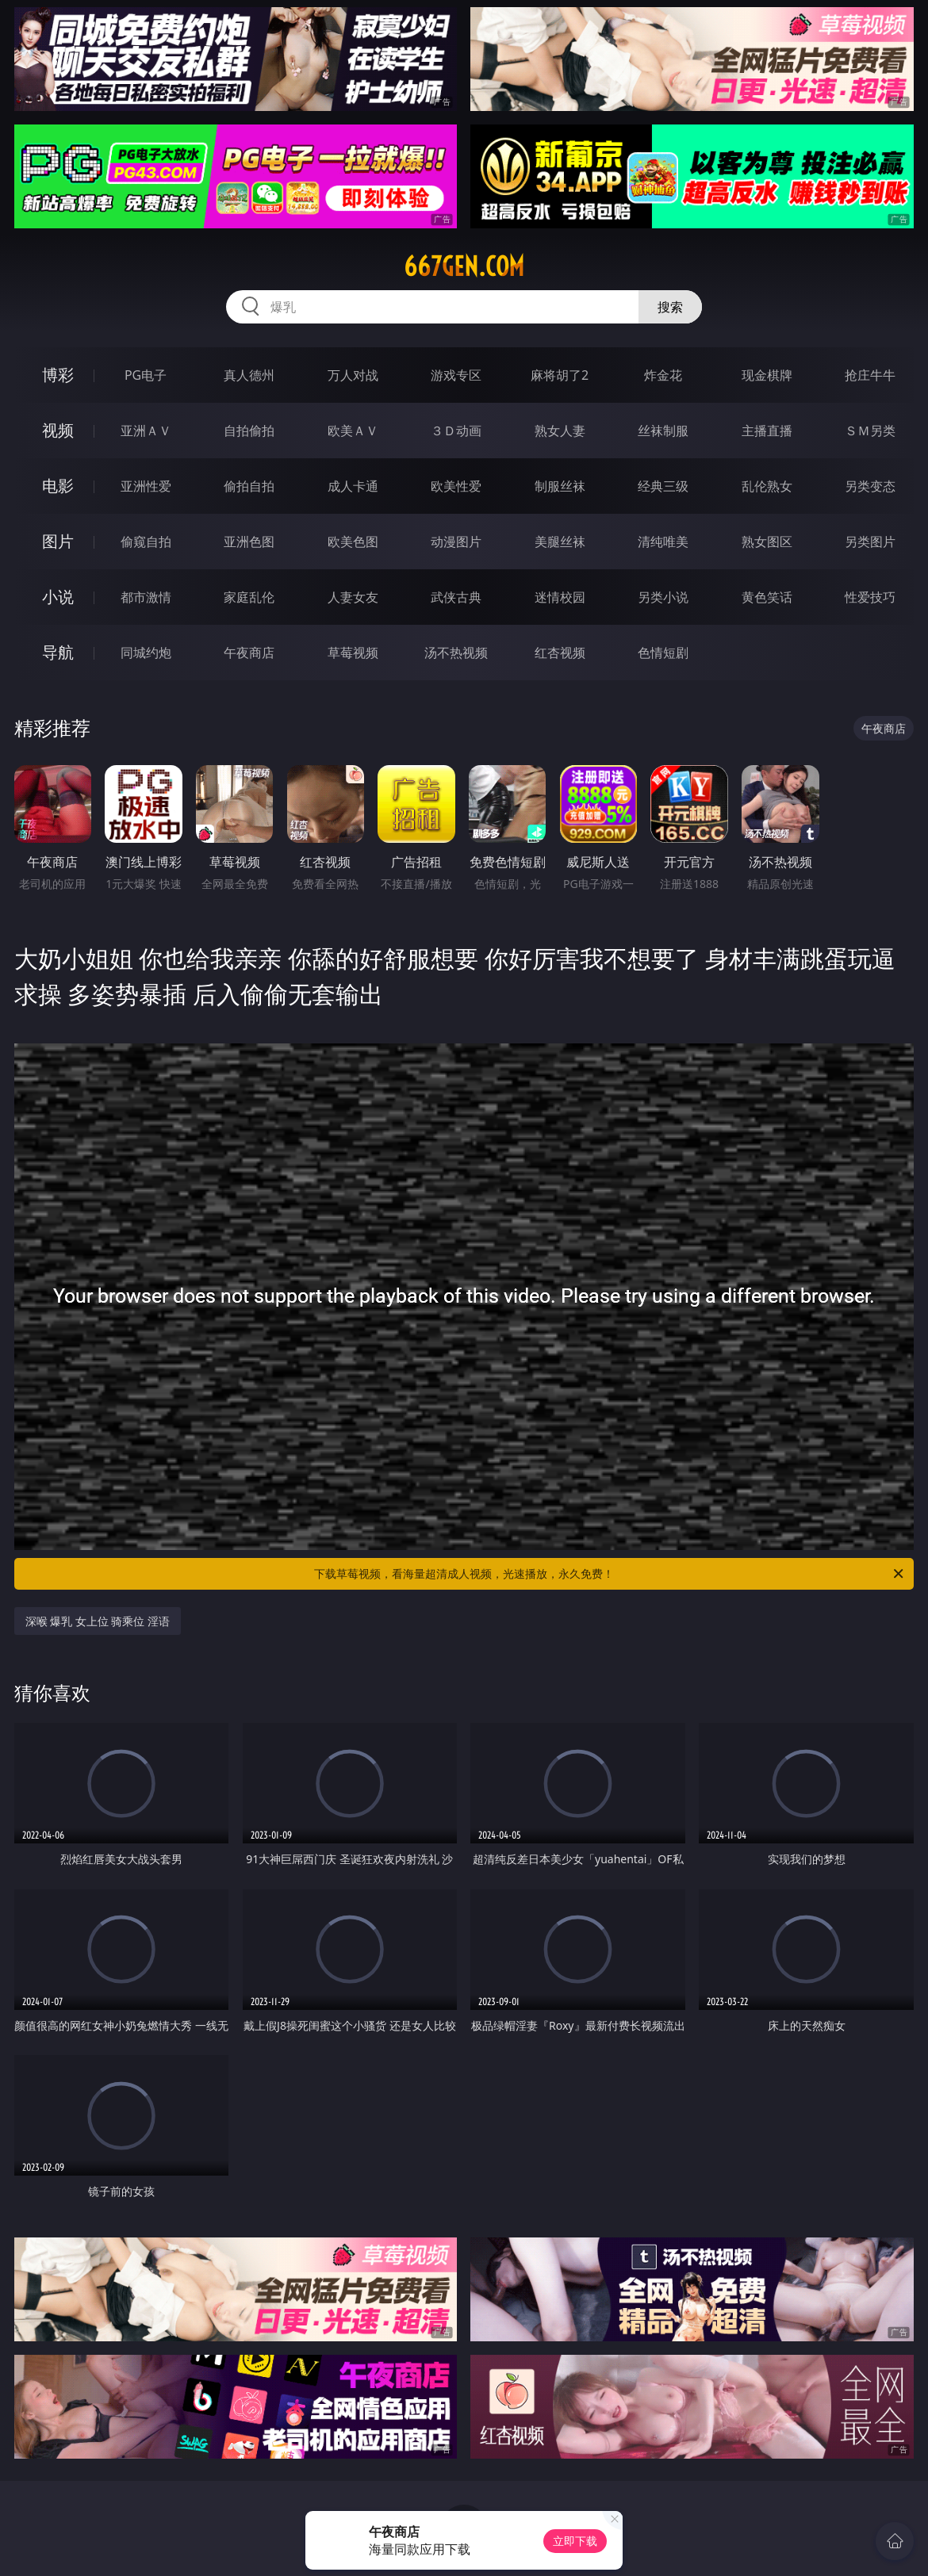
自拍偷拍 (249, 430)
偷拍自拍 (249, 486)
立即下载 (575, 2540)
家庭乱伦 (249, 597)
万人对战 (353, 375)
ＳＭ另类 (870, 430)
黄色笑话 (767, 597)
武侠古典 (456, 597)
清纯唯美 (663, 541)
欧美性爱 (456, 486)
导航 (58, 652)
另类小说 (663, 597)
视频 (58, 430)
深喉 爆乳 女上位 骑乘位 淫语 (98, 1621)
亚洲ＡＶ (146, 430)
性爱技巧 (870, 597)
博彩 (58, 374)
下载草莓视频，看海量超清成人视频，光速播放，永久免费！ (610, 1573)
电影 (58, 485)
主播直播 (767, 430)
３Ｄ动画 (456, 430)
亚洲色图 (249, 541)
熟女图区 (767, 541)
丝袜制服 (663, 430)
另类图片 (870, 541)
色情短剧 (663, 652)
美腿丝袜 (560, 541)
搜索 (670, 307)
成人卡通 (353, 486)
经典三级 (663, 486)
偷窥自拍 (146, 541)
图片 (58, 541)
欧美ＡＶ (353, 430)
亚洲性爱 (146, 486)
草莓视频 (353, 652)
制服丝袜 (560, 486)
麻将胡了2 (560, 375)
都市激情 (146, 597)
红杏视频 (560, 652)
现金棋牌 (767, 375)
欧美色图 (353, 541)
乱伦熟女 (767, 486)
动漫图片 (456, 541)
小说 (58, 596)
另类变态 (870, 486)
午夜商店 (249, 652)
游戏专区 (456, 375)
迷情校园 (560, 597)
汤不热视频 (456, 652)
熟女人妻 (560, 430)
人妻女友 (353, 597)
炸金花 (663, 375)
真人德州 (249, 375)
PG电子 (146, 375)
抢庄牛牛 (870, 375)
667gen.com (464, 266)
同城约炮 (146, 652)
